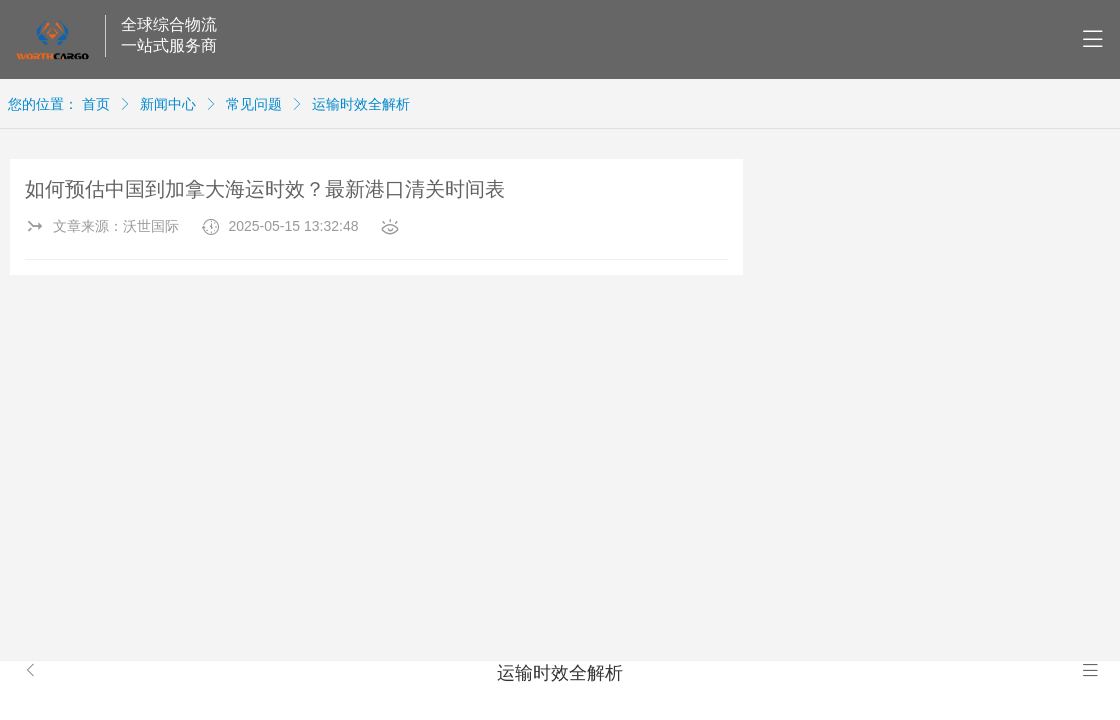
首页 (96, 104)
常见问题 (254, 104)
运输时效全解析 (361, 104)
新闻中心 (168, 104)
